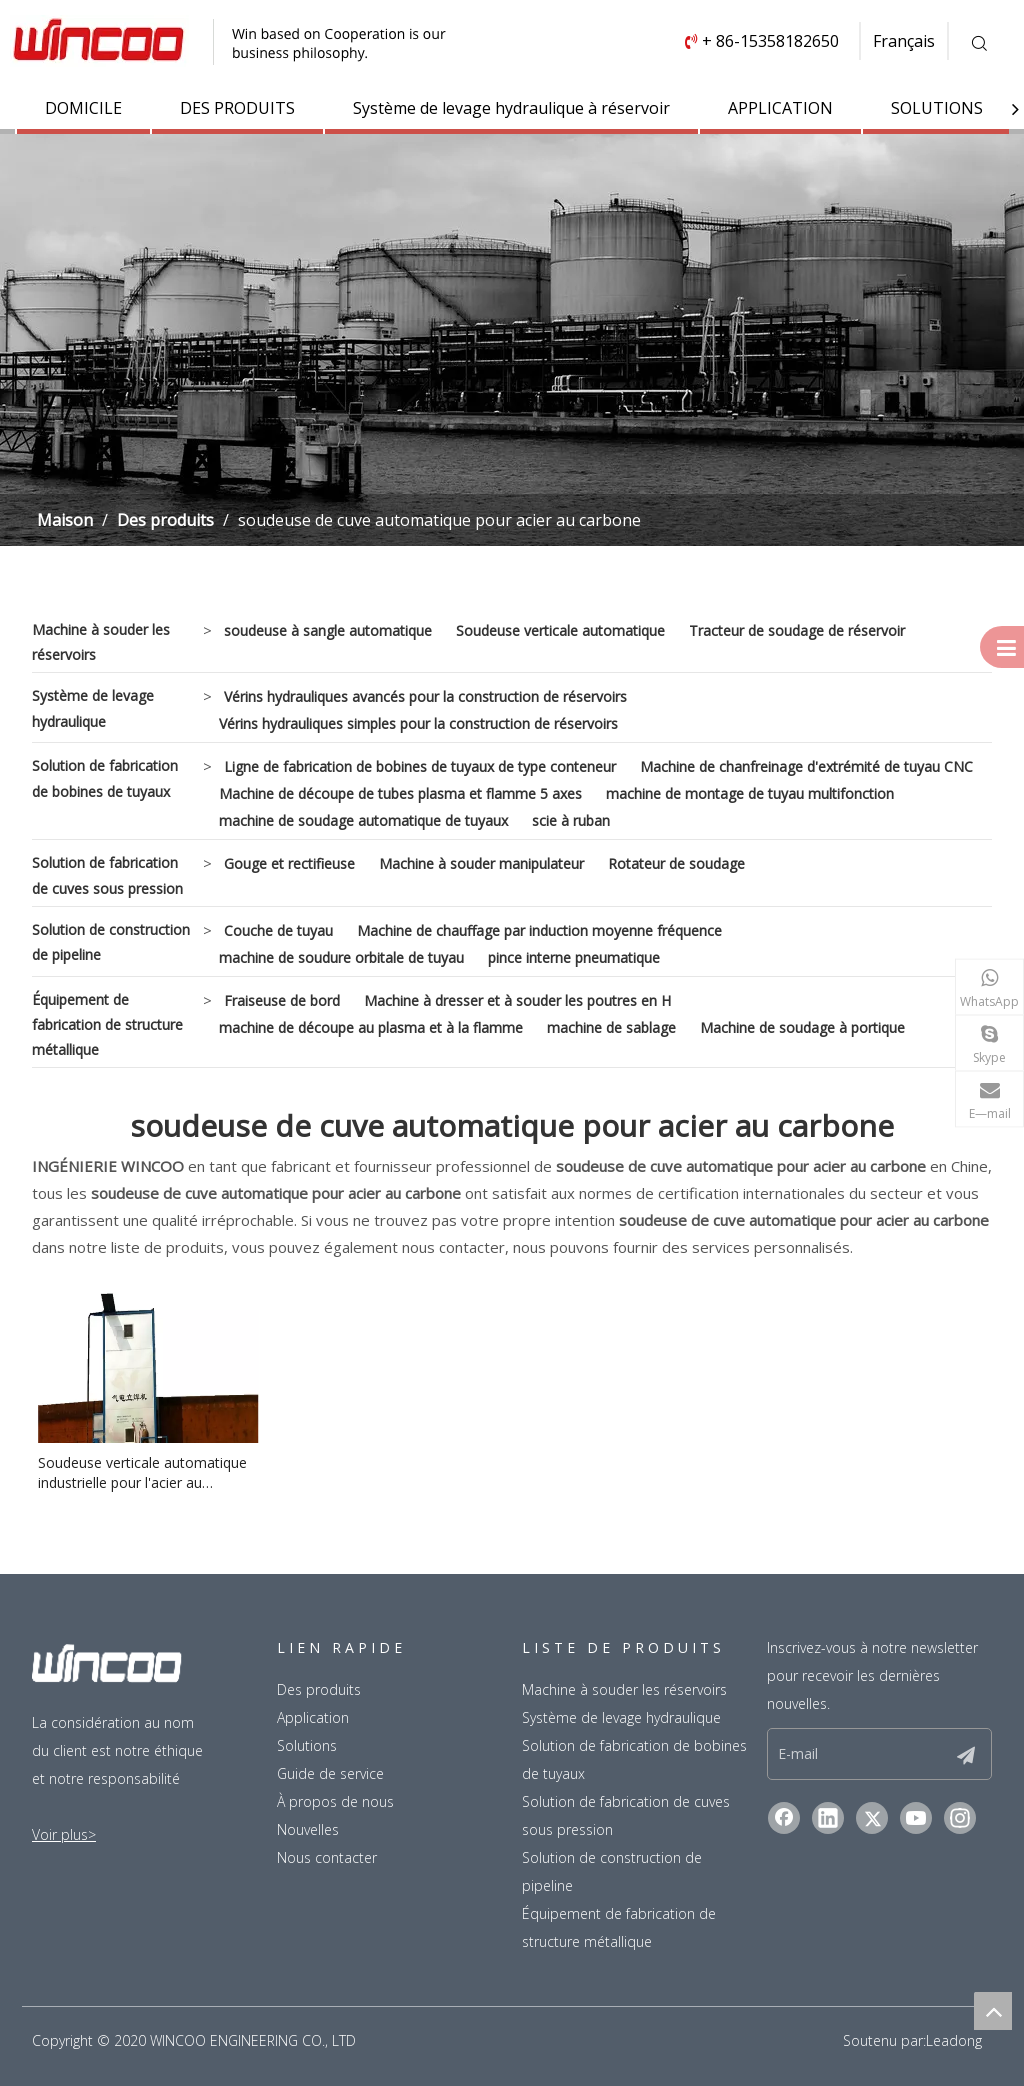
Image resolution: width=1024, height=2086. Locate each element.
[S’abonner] (966, 1754)
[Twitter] (872, 1818)
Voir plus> (64, 1834)
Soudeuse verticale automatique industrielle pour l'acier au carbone (142, 1473)
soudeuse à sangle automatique (328, 630)
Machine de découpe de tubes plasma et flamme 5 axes (400, 793)
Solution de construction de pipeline (111, 942)
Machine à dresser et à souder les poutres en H (517, 1000)
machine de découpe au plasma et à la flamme (371, 1027)
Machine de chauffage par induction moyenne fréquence (539, 930)
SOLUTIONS (937, 108)
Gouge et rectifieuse (289, 863)
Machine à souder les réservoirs (101, 642)
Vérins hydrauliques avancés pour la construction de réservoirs (425, 696)
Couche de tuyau (278, 930)
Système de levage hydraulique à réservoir (511, 108)
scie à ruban (571, 820)
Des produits (319, 1689)
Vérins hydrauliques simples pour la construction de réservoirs (418, 723)
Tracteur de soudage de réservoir (797, 630)
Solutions (307, 1745)
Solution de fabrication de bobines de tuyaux (105, 778)
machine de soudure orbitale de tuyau (341, 957)
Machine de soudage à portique (802, 1027)
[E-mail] (846, 1754)
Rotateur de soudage (676, 863)
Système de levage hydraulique (93, 708)
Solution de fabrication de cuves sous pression (107, 875)
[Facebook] (784, 1818)
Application (313, 1717)
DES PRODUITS (237, 108)
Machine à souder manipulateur (481, 863)
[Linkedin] (828, 1818)
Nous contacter (327, 1857)
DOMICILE (83, 108)
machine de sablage (611, 1027)
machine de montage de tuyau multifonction (750, 793)
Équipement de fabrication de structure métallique (107, 1024)
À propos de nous (335, 1801)
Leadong (954, 2040)
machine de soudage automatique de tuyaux (363, 820)
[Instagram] (960, 1818)
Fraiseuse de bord (282, 1000)
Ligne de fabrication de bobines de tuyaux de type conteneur (420, 766)
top (993, 2011)
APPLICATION (780, 108)
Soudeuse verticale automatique (560, 630)
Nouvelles (308, 1829)
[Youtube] (916, 1818)
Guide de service (330, 1773)
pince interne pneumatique (574, 957)
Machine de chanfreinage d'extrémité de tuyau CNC (806, 766)
